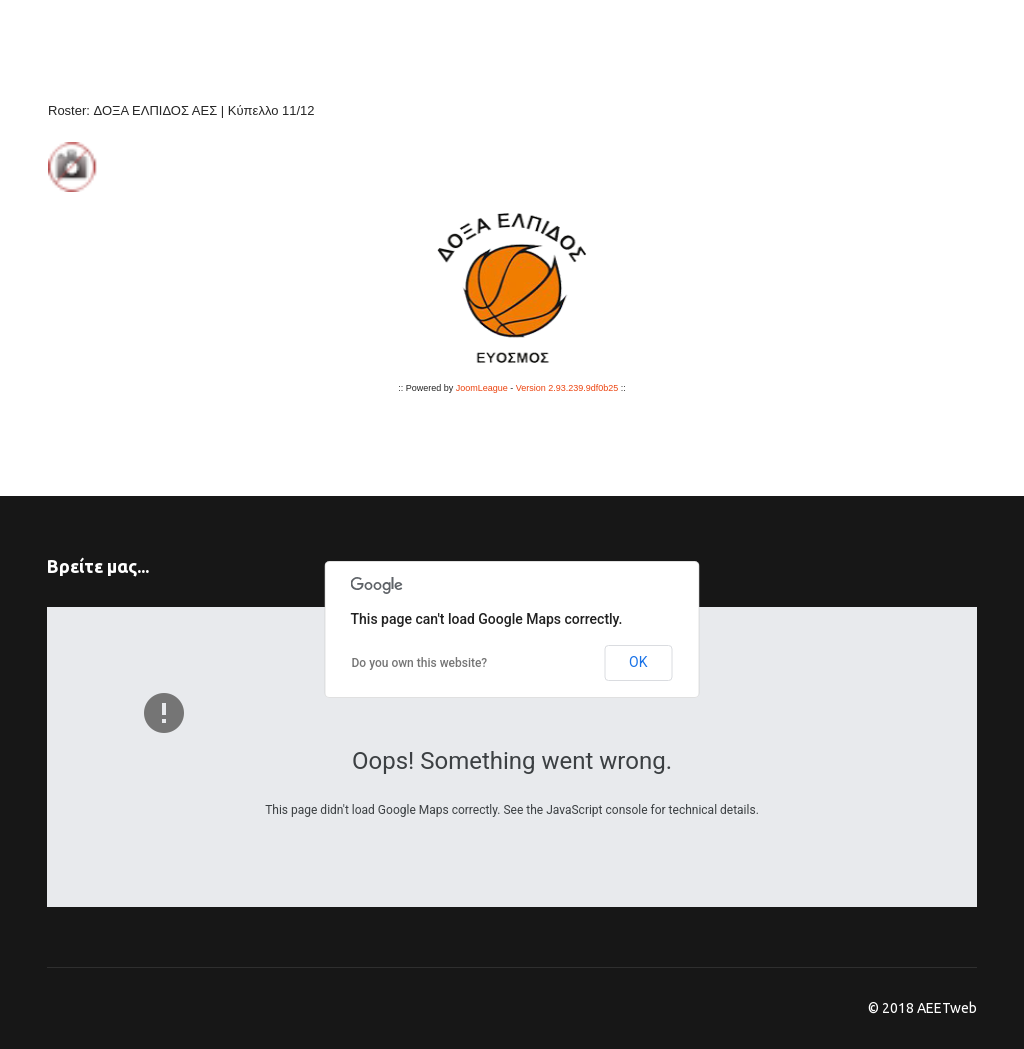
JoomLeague (482, 388)
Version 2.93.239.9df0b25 (567, 388)
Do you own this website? (420, 663)
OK (638, 662)
